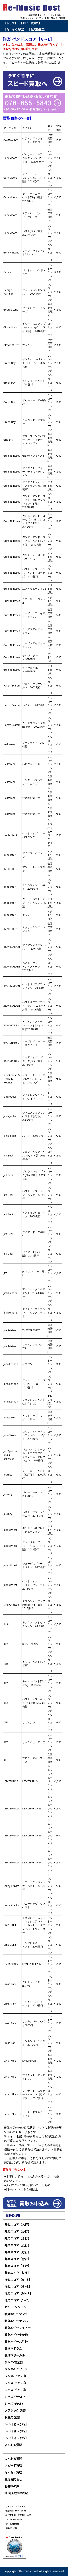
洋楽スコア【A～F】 (18, 2280)
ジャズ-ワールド (15, 2397)
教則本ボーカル (15, 2355)
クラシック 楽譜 (15, 2410)
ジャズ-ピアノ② (15, 2383)
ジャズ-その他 (14, 2404)
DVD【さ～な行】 (16, 2431)
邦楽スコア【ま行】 (18, 2266)
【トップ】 (10, 23)
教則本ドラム (13, 2348)
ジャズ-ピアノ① (15, 2376)
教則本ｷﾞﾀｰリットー (18, 2328)
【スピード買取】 (30, 23)
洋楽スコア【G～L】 (18, 2286)
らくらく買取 (13, 2472)
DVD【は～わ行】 (16, 2438)
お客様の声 (12, 2486)
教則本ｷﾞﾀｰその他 (16, 2335)
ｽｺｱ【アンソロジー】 (18, 2307)
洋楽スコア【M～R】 (18, 2293)
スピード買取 (13, 2465)
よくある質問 (13, 2445)
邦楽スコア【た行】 (18, 2245)
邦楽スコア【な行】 (18, 2252)
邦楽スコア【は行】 (18, 2259)
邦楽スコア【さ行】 (18, 2238)
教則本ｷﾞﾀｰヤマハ (16, 2321)
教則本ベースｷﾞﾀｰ (16, 2342)
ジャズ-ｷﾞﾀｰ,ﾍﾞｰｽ (16, 2369)
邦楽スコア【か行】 (18, 2231)
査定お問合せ (13, 2479)
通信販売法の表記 (16, 2493)
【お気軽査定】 (37, 29)
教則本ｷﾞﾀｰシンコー (18, 2314)
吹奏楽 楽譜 (12, 2417)
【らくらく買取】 (15, 29)
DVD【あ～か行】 (16, 2424)
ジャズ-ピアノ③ (15, 2390)
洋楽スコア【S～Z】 (18, 2300)
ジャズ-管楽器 (14, 2362)
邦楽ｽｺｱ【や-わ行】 (17, 2273)
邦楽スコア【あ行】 (18, 2225)
